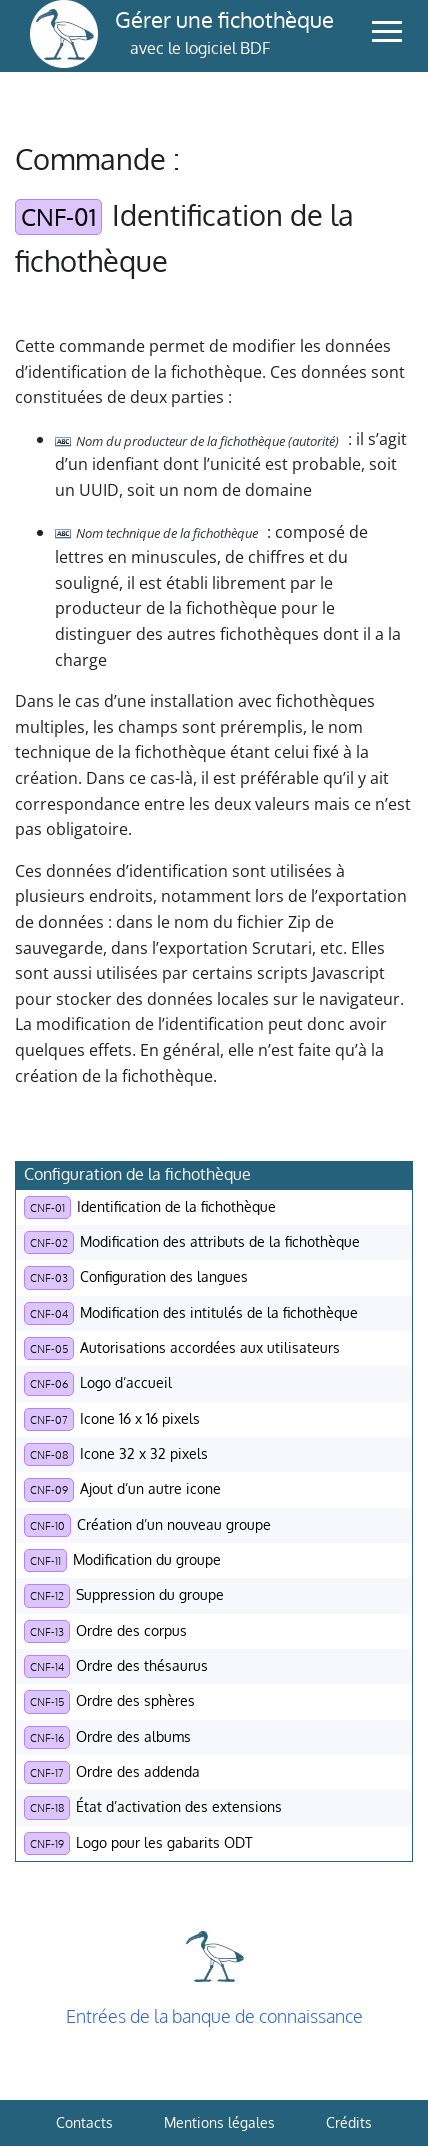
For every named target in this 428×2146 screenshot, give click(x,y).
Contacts (84, 2122)
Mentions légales (219, 2122)
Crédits (349, 2122)
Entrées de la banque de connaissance (214, 2016)
